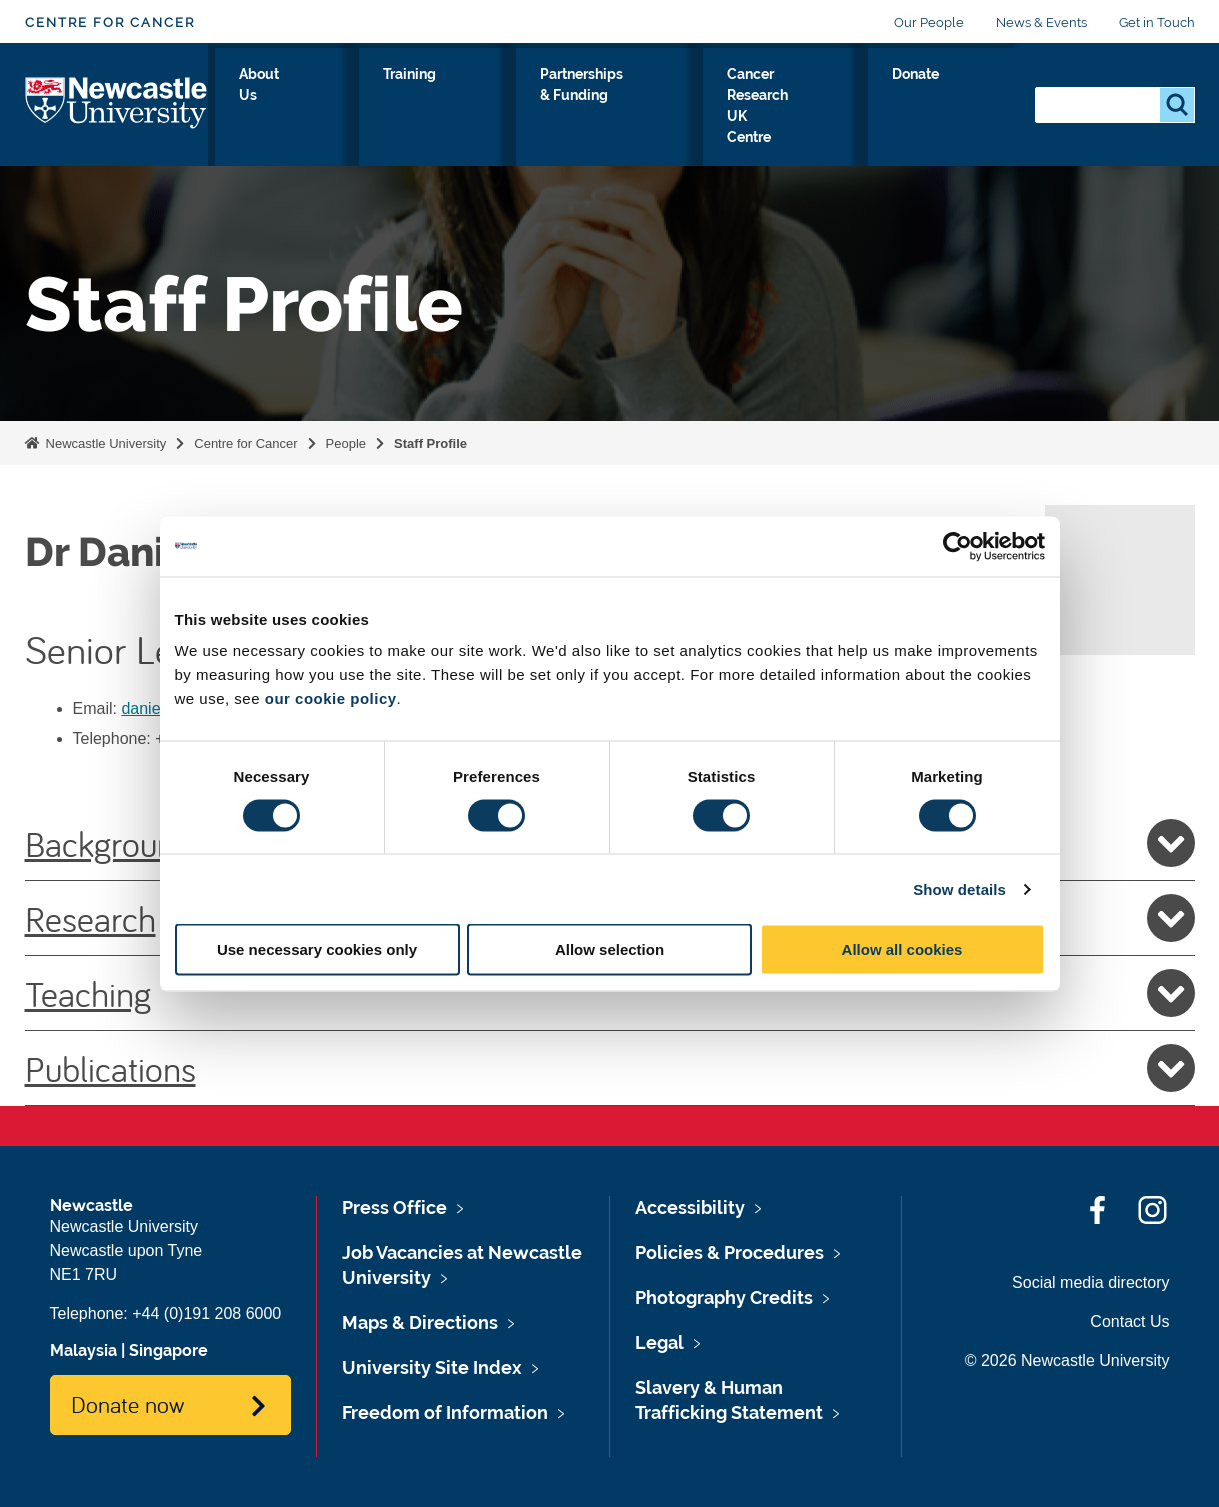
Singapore (168, 1350)
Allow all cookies (902, 949)
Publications (610, 1068)
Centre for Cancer (110, 22)
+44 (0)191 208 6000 (206, 1313)
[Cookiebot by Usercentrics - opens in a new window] (957, 546)
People (346, 443)
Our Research (269, 109)
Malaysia (83, 1350)
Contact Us (1129, 1321)
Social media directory (1090, 1282)
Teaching (610, 993)
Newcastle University (104, 443)
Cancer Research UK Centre (819, 109)
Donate (975, 97)
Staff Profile (430, 443)
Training (470, 97)
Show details (959, 888)
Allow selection (609, 949)
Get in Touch (1157, 22)
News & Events (1041, 22)
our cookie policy (331, 698)
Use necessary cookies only (317, 949)
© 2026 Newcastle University (1067, 1360)
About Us (377, 109)
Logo (116, 104)
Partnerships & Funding (612, 109)
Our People (929, 22)
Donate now (127, 1404)
